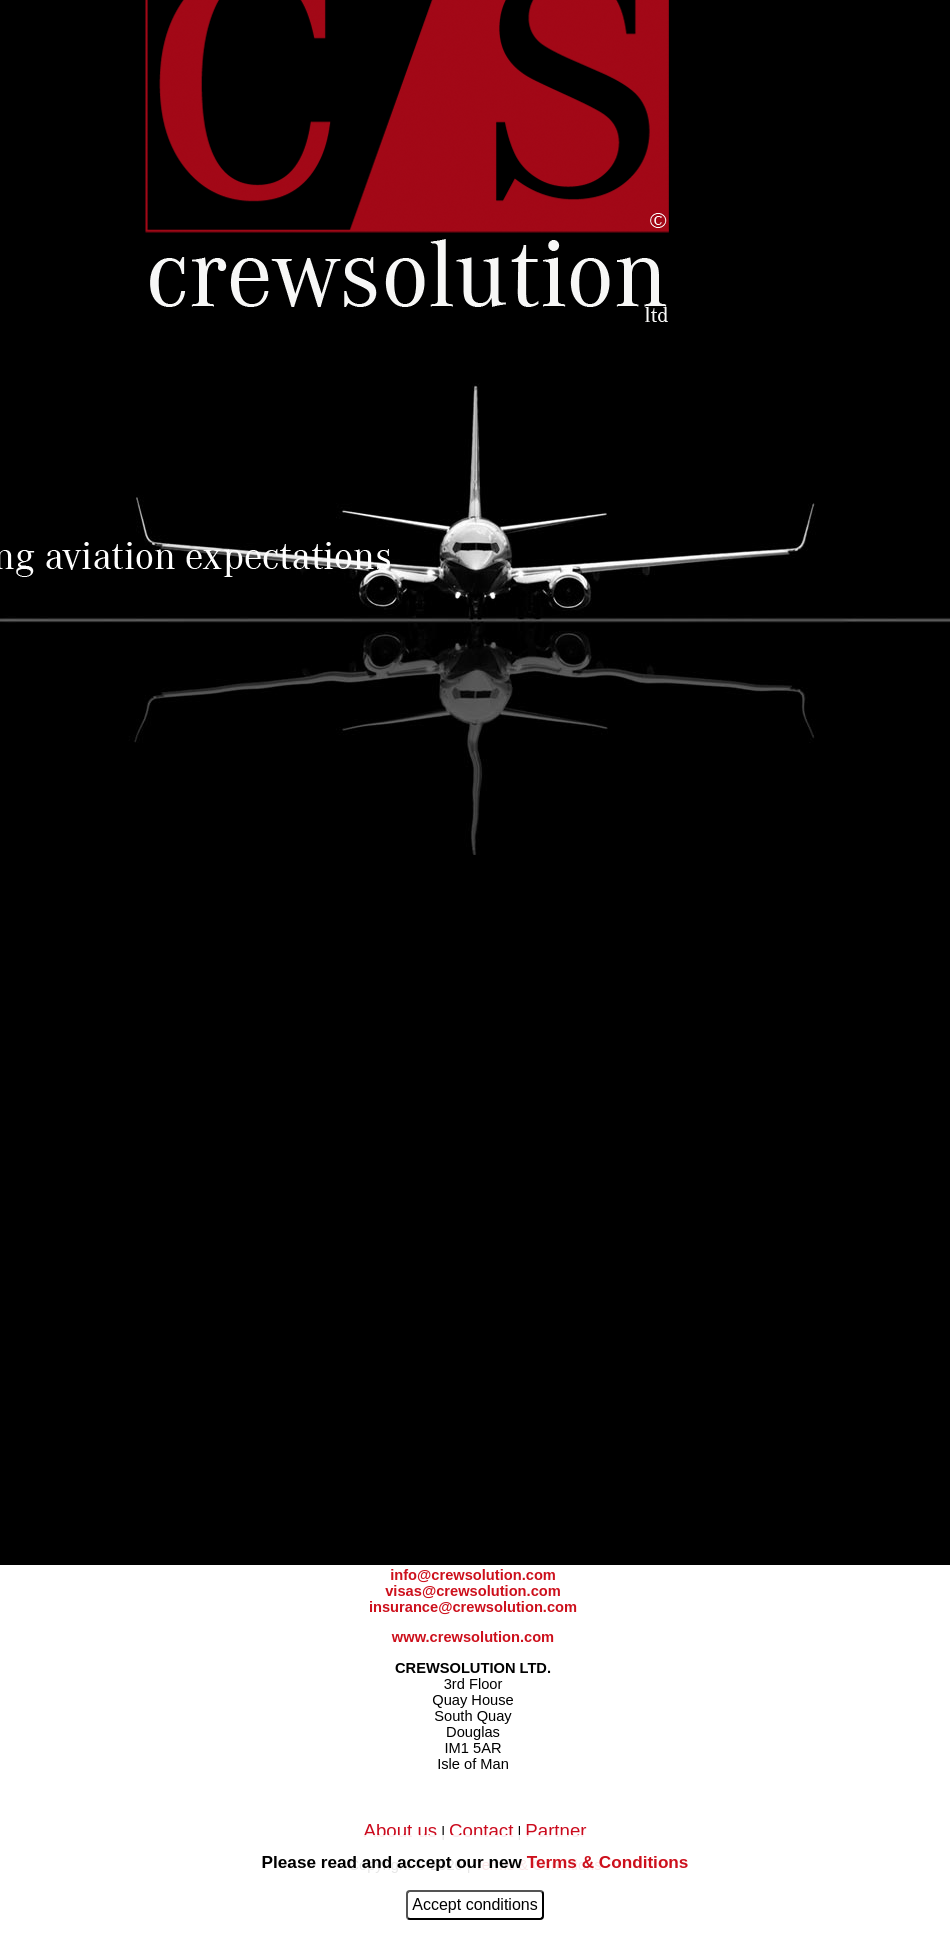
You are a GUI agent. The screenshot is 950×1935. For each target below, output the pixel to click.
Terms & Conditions (608, 1862)
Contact (481, 1830)
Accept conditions (474, 1904)
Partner (555, 1830)
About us (400, 1830)
